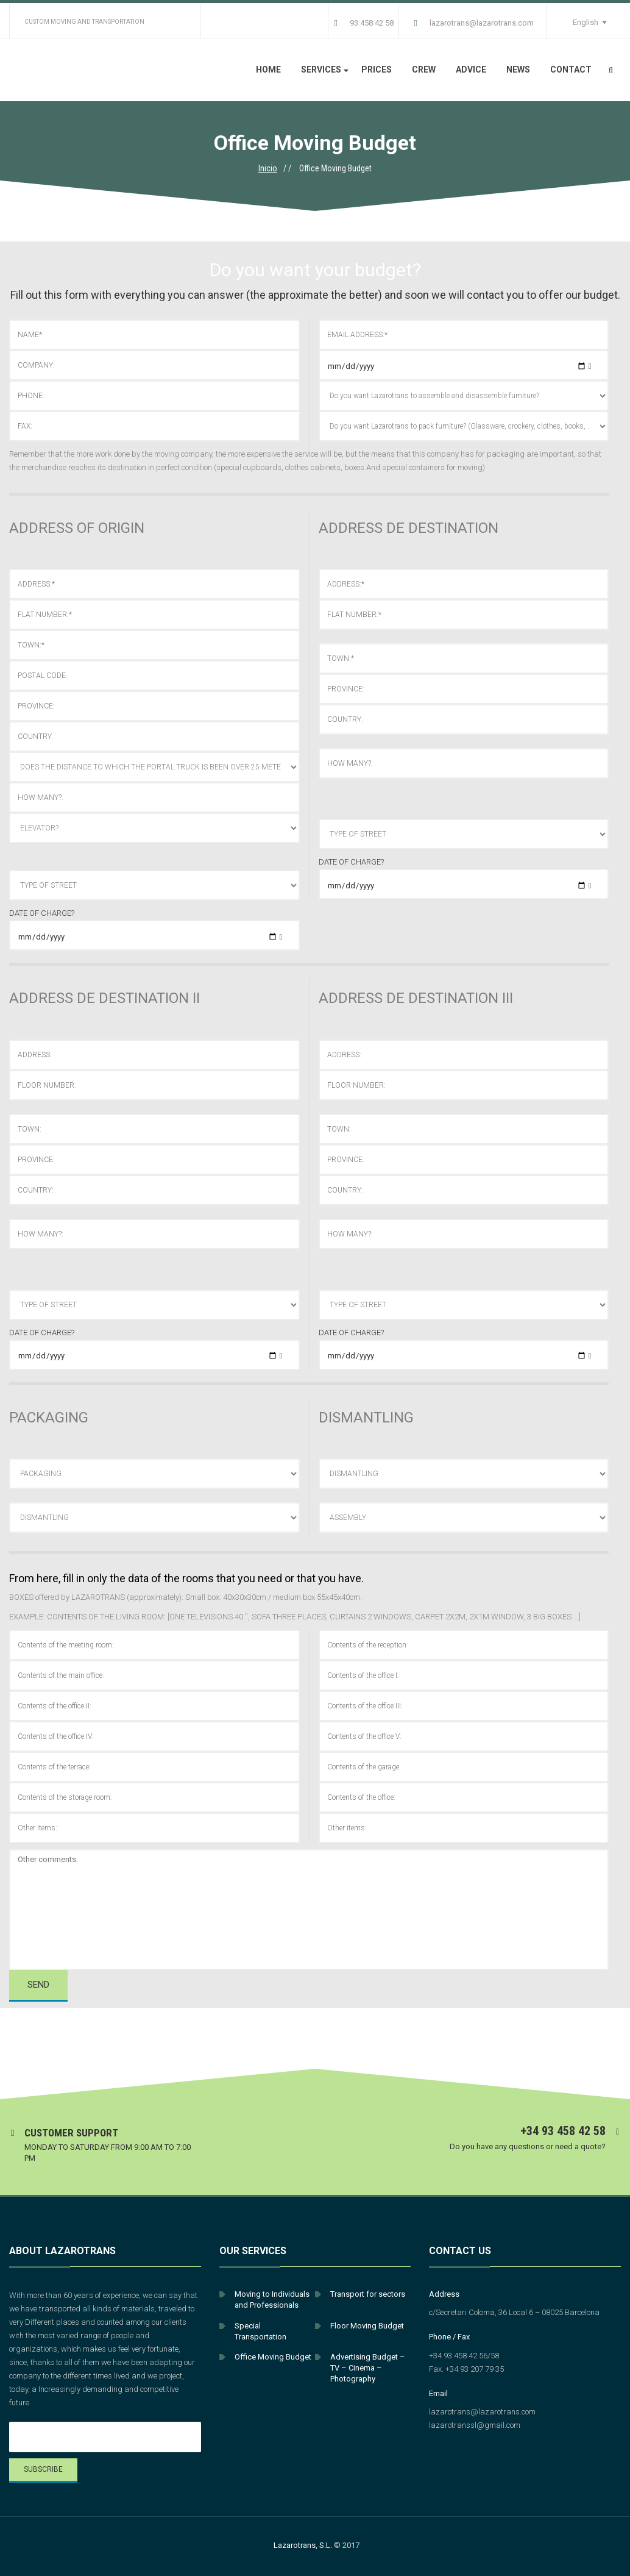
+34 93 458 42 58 (563, 2131)
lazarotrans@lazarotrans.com (474, 23)
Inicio (267, 168)
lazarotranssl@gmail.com (474, 2425)
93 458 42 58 (364, 23)
